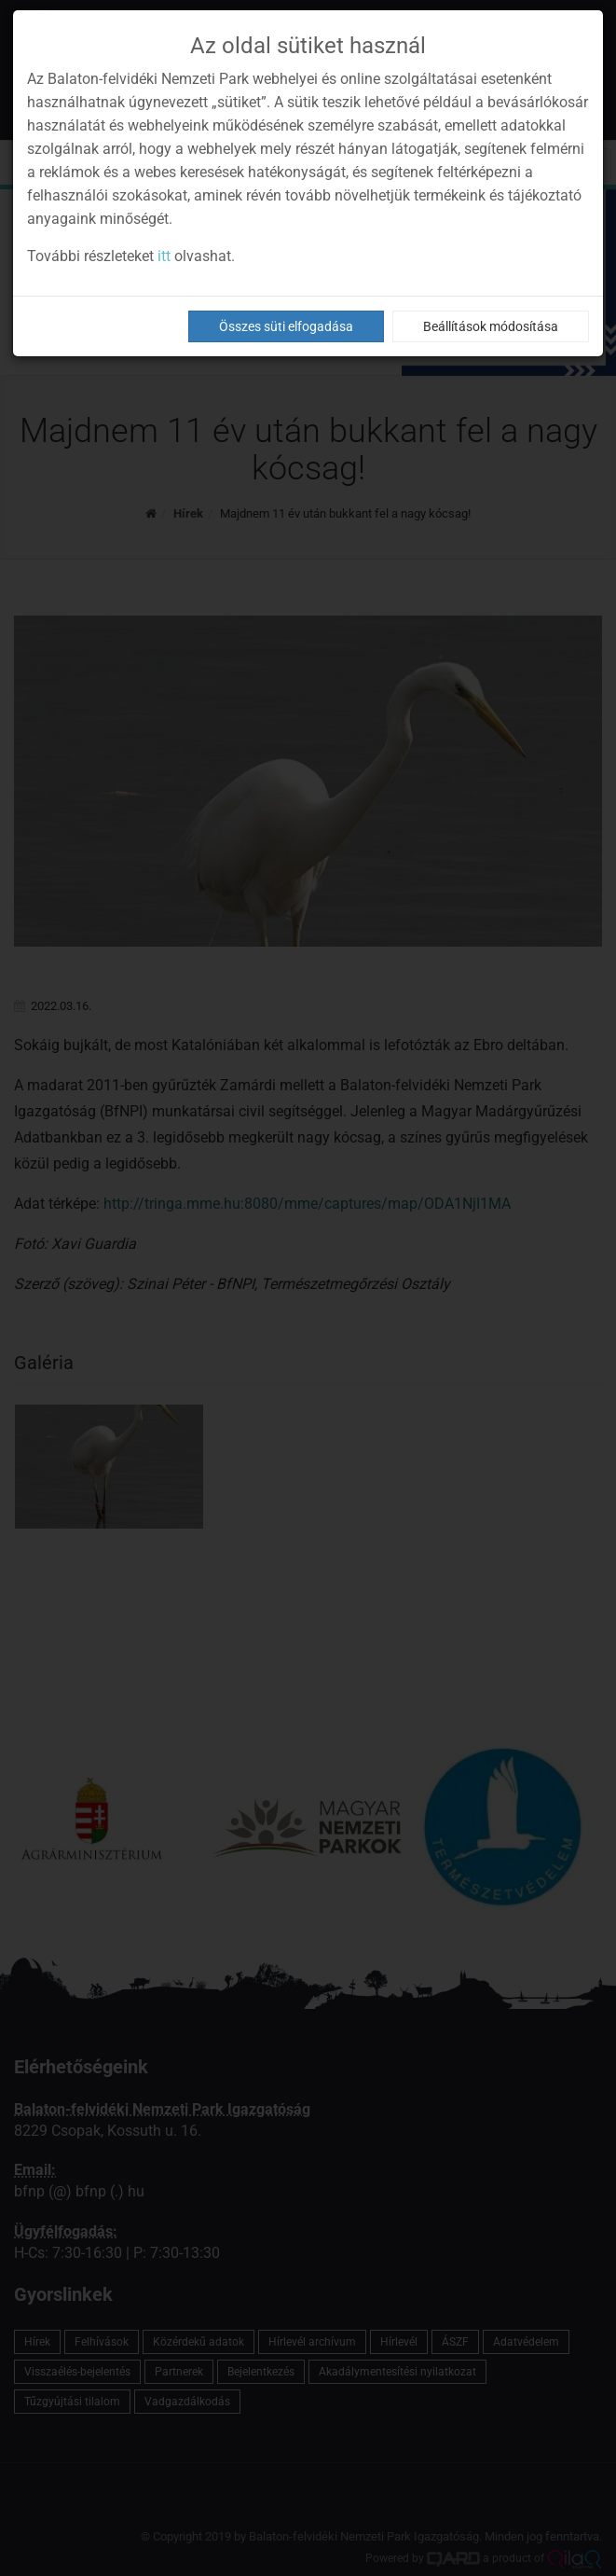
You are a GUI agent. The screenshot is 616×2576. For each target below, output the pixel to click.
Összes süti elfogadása (286, 326)
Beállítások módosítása (490, 326)
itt (164, 256)
